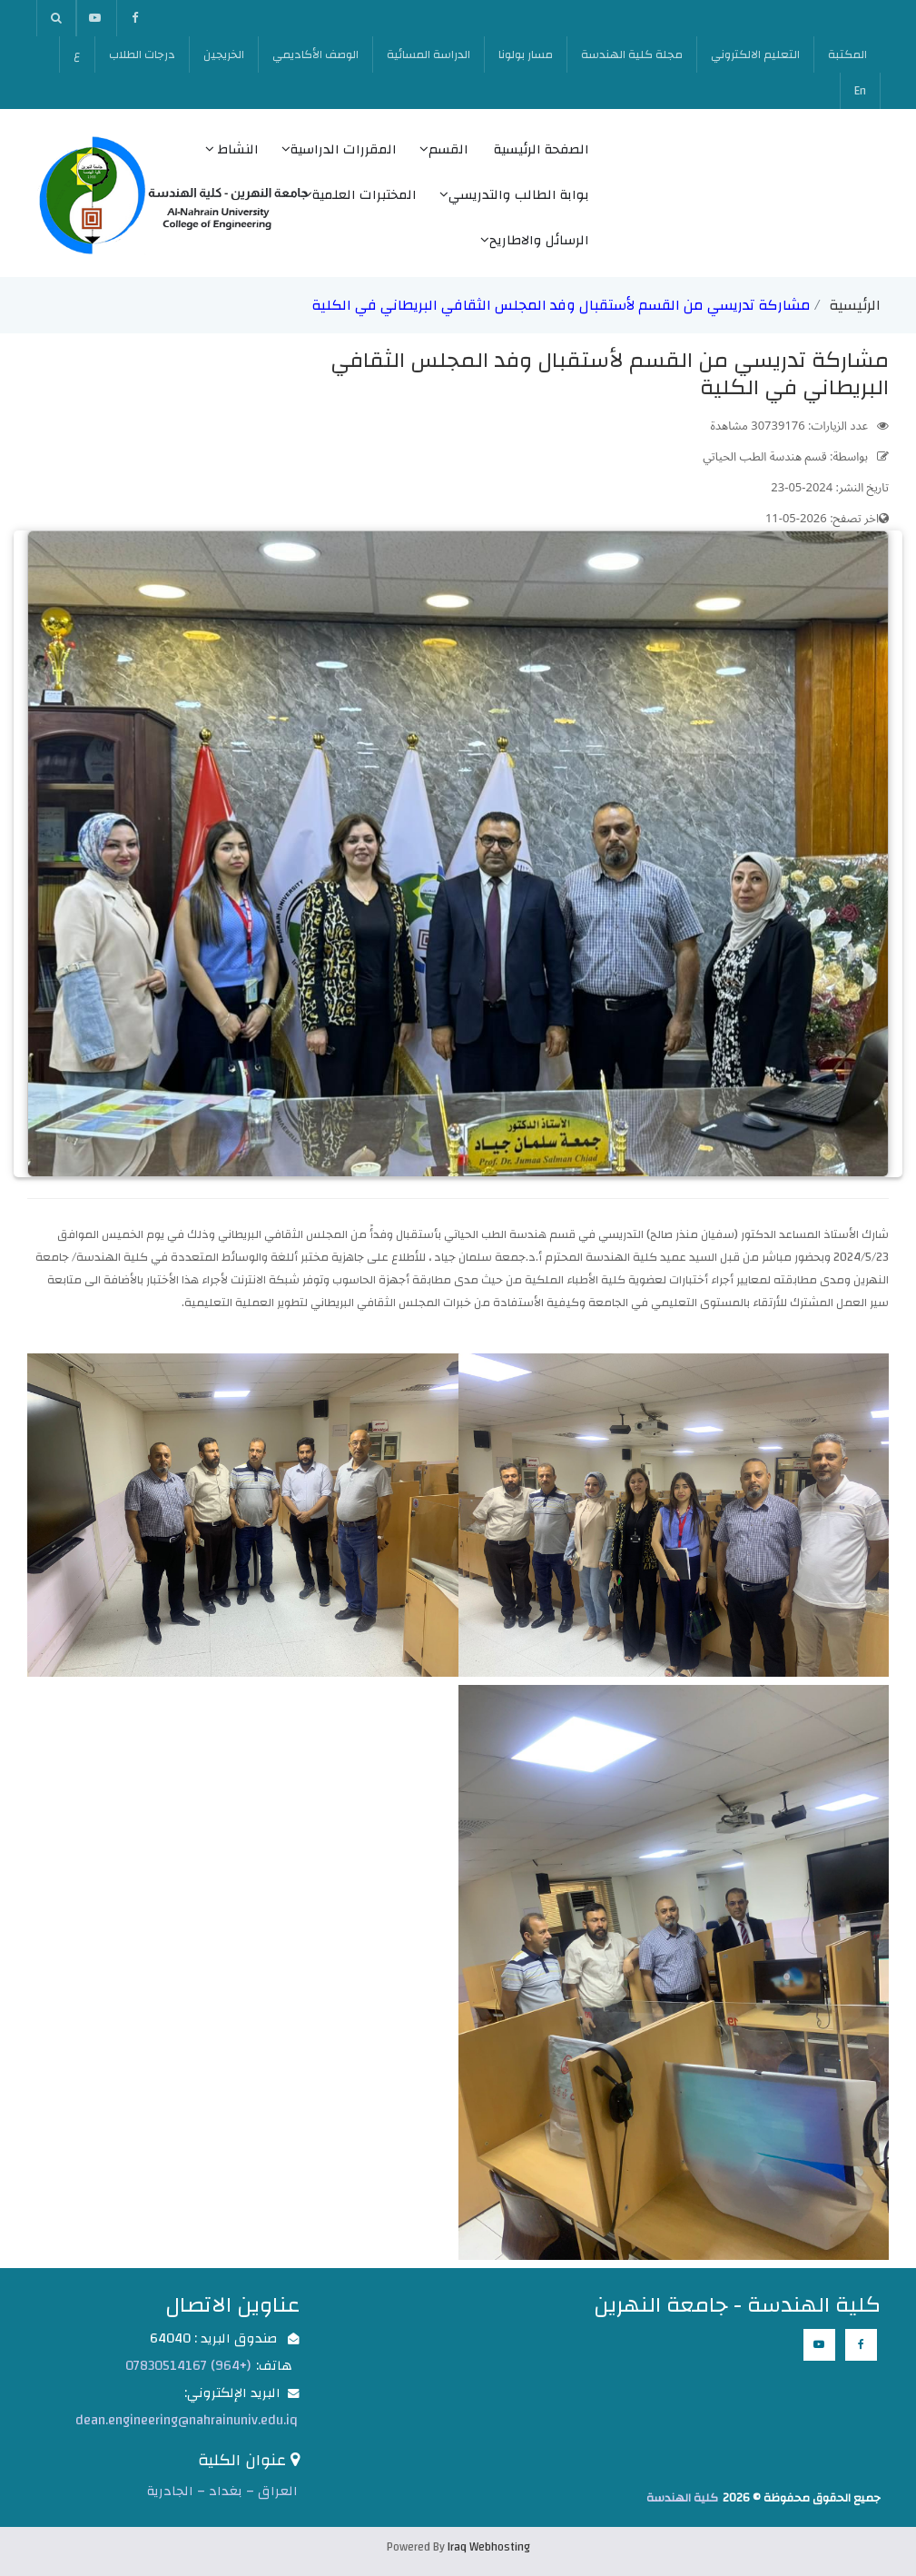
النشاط (232, 149)
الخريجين (223, 54)
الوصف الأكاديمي (315, 54)
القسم (443, 149)
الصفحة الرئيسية (541, 149)
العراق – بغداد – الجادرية (222, 2491)
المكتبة (847, 54)
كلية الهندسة (682, 2498)
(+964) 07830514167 (188, 2365)
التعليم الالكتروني (755, 54)
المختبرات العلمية (360, 195)
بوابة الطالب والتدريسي (514, 195)
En (860, 91)
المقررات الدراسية (339, 149)
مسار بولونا (525, 54)
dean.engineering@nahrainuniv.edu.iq (186, 2420)
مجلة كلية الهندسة (632, 54)
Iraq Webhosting (489, 2547)
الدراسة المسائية (428, 54)
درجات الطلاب (142, 54)
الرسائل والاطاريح (534, 240)
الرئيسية (855, 305)
